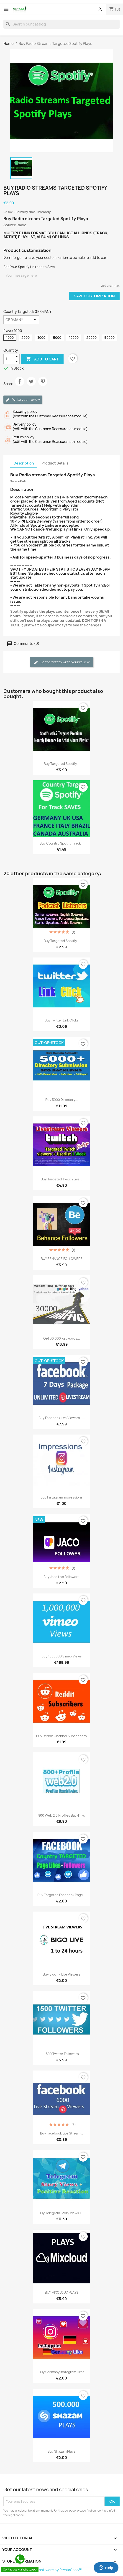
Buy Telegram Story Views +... (61, 2213)
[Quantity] (8, 359)
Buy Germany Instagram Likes (62, 2372)
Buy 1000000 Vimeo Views (61, 1656)
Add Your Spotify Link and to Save (29, 267)
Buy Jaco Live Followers (61, 1577)
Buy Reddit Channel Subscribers (61, 1736)
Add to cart (42, 359)
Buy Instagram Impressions (62, 1497)
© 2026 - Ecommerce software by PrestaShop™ (42, 2570)
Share (19, 385)
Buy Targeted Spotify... (61, 763)
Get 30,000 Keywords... (61, 1338)
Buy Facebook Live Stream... (61, 2133)
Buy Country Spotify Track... (61, 843)
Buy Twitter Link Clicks (62, 1020)
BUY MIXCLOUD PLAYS (61, 2292)
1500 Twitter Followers (61, 2054)
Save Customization (94, 296)
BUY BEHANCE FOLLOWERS (61, 1258)
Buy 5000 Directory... (61, 1100)
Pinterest (42, 385)
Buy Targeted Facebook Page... (61, 1895)
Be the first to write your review (62, 662)
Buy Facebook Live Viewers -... (61, 1418)
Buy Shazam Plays (61, 2451)
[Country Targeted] (21, 319)
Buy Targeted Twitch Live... (61, 1179)
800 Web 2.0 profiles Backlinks (61, 1815)
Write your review (22, 399)
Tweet (31, 385)
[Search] (61, 24)
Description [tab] (24, 463)
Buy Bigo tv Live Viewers (61, 1974)
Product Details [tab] (54, 463)
